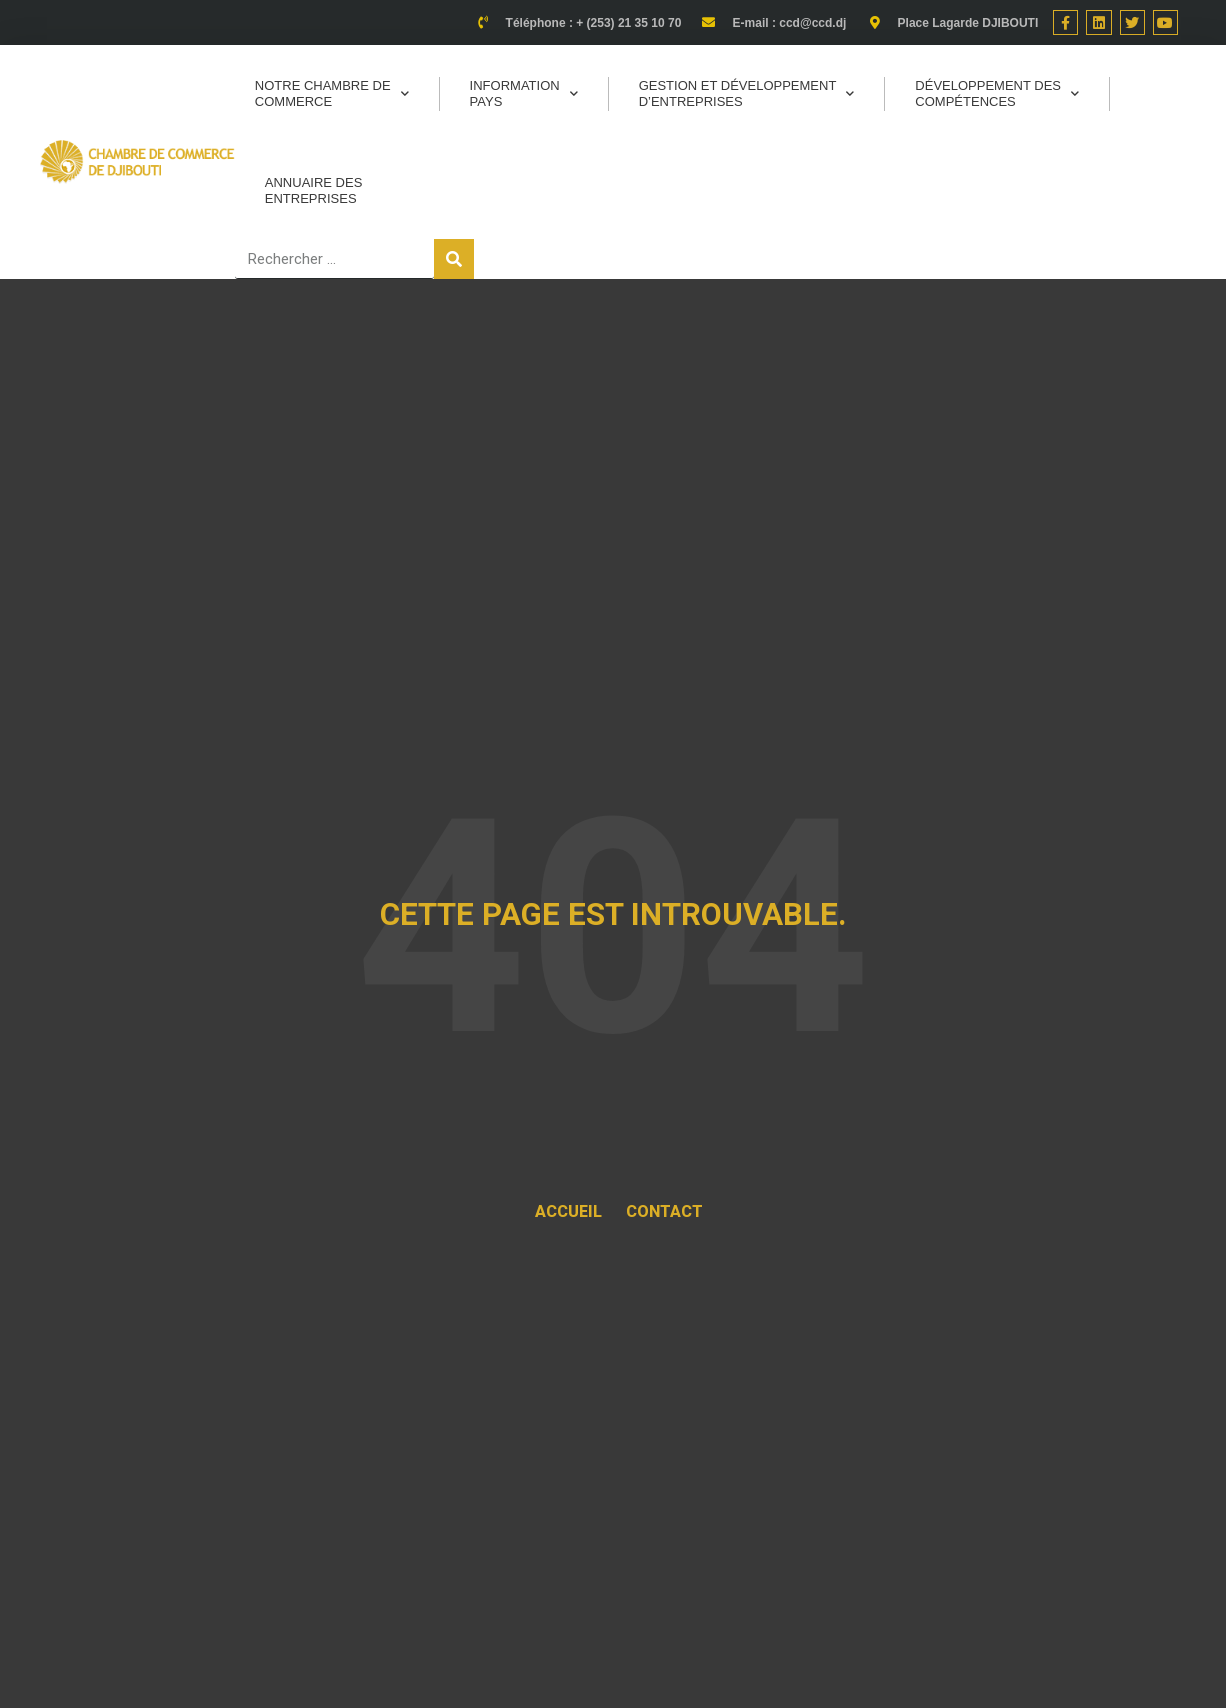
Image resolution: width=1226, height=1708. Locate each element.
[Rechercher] (454, 259)
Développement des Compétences (997, 93)
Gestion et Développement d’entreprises (747, 93)
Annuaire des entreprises (314, 190)
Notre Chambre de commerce (332, 93)
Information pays (524, 93)
